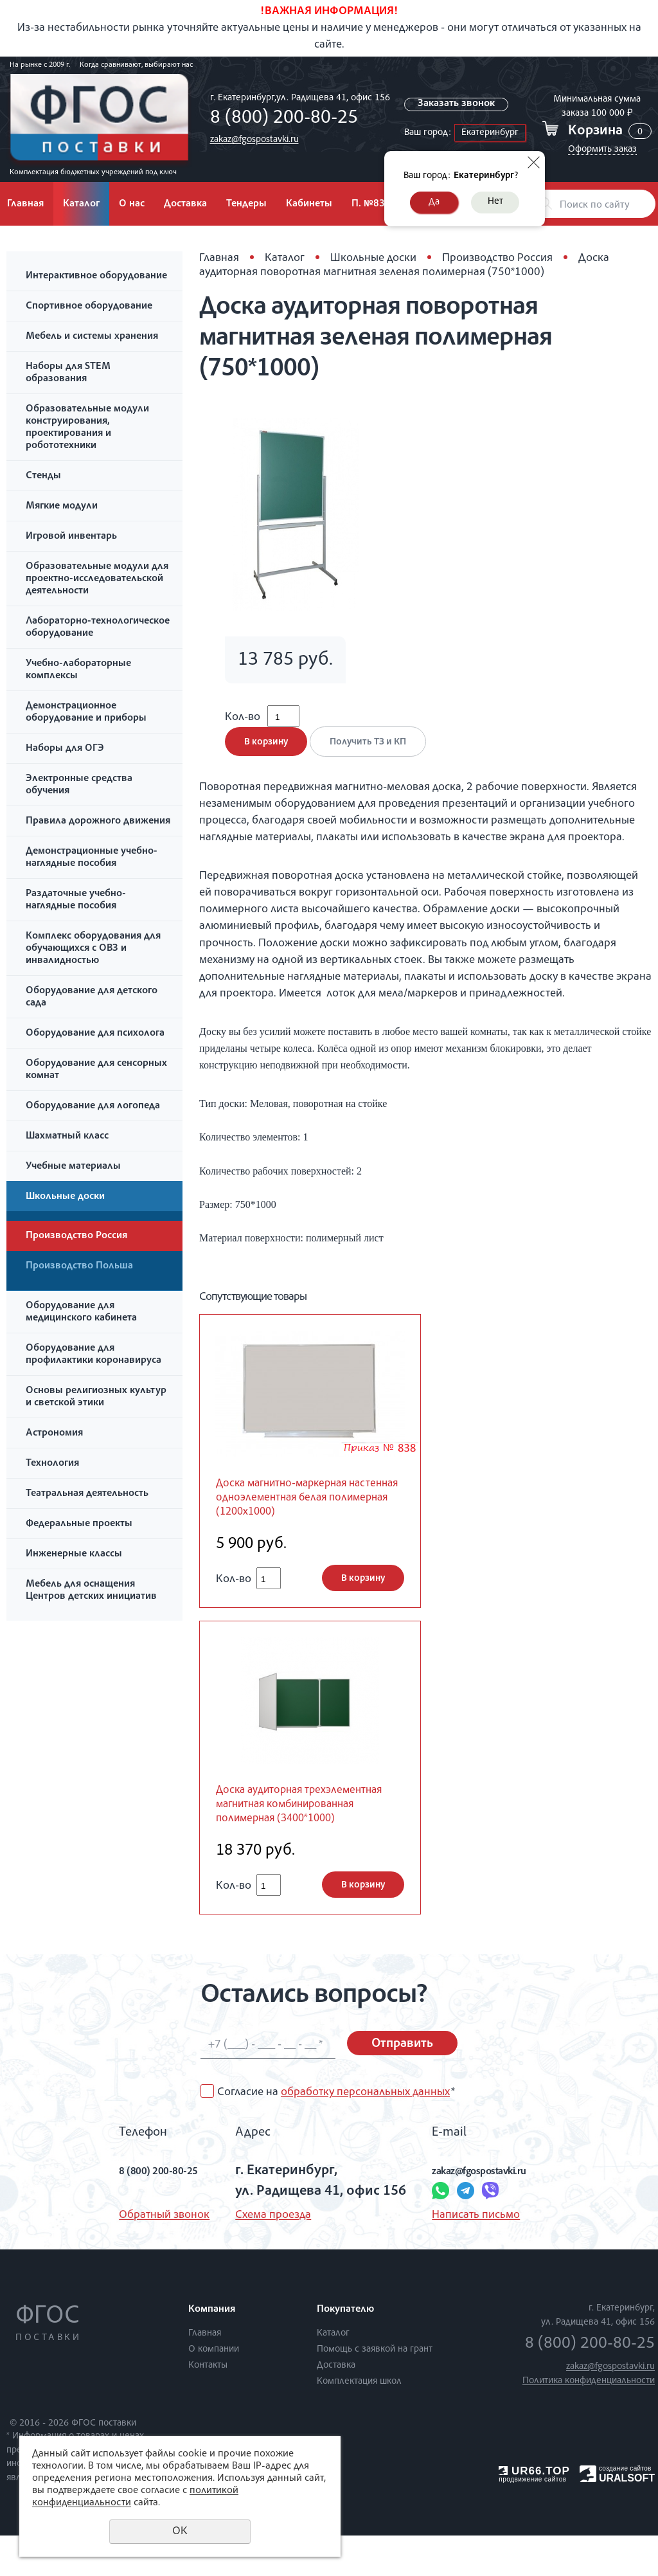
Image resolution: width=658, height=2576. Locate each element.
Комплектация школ (359, 2422)
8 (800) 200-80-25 (280, 119)
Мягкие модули (62, 506)
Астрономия (54, 1433)
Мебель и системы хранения (92, 337)
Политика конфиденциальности (588, 2421)
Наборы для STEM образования (68, 373)
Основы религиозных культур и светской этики (96, 1397)
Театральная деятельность (87, 1494)
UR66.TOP (534, 2511)
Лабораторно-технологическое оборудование (98, 628)
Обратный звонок (137, 2256)
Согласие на (336, 2133)
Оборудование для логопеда (93, 1106)
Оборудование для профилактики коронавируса (93, 1355)
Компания (211, 2350)
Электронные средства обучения (79, 785)
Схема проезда (262, 2256)
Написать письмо (465, 2256)
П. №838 (371, 204)
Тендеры (246, 204)
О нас (132, 204)
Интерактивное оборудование (96, 276)
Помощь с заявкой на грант (374, 2390)
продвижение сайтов (532, 2519)
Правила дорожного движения (98, 821)
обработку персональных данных (365, 2133)
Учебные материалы (73, 1167)
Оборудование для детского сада (91, 997)
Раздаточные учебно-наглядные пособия (76, 900)
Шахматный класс (67, 1136)
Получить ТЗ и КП (375, 755)
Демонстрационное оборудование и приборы (86, 712)
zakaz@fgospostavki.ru (250, 140)
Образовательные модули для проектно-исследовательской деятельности (97, 579)
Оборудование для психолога (95, 1034)
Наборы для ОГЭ (65, 749)
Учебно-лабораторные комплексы (78, 670)
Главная (219, 258)
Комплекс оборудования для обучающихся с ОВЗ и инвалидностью (93, 949)
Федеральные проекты (79, 1524)
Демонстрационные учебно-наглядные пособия (91, 858)
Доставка (185, 204)
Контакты (207, 2406)
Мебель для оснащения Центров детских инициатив (91, 1591)
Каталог (81, 204)
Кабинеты (309, 204)
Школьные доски (65, 1197)
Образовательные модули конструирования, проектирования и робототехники (87, 427)
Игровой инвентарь (71, 537)
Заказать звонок (458, 104)
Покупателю (345, 2350)
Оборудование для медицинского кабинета (81, 1312)
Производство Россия (76, 1236)
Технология (52, 1464)
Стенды (43, 476)
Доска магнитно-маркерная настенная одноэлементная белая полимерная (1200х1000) (309, 1513)
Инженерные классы (74, 1554)
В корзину (266, 755)
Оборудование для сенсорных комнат (96, 1070)
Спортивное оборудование (89, 307)
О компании (213, 2390)
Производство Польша (79, 1266)
